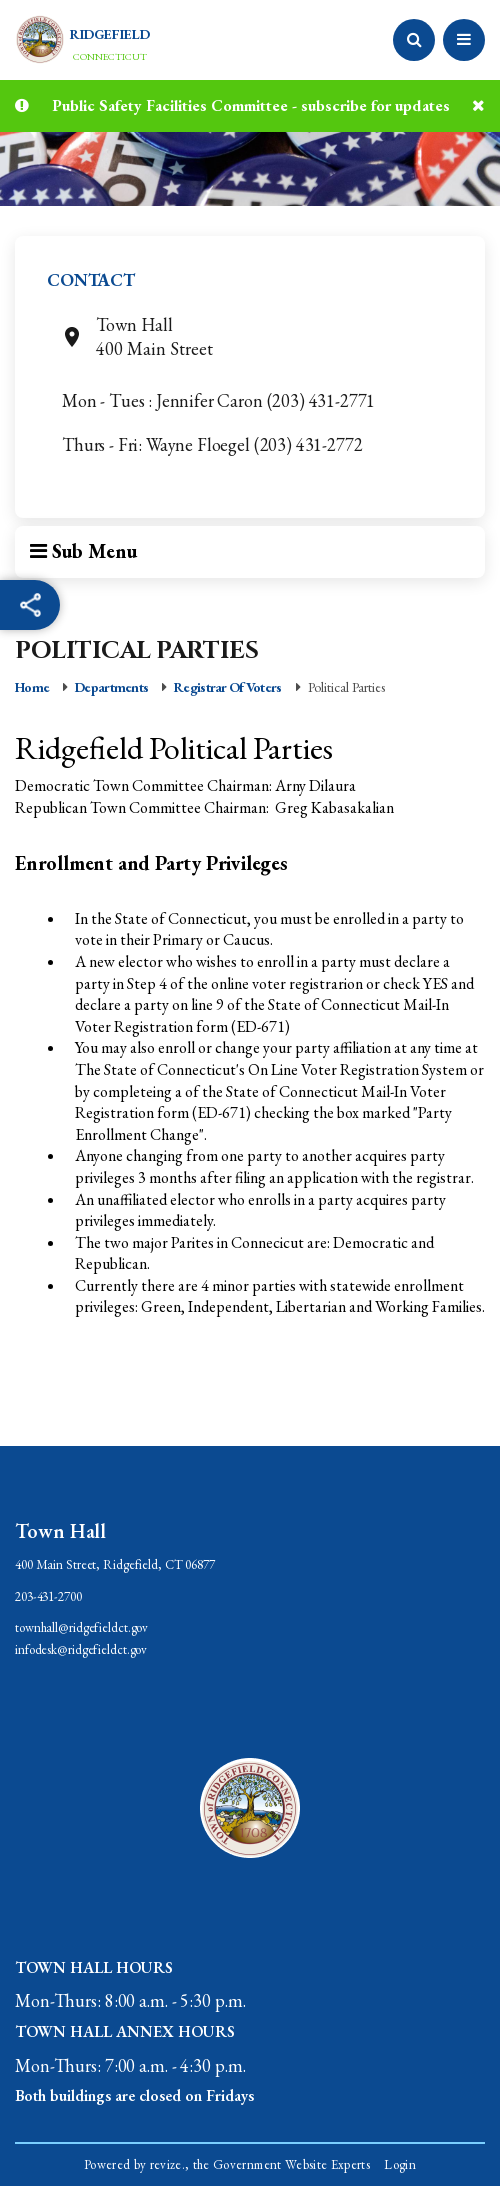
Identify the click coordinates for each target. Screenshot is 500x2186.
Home (32, 687)
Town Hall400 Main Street (139, 336)
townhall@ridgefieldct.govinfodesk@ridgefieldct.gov (81, 1638)
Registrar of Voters (227, 687)
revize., (170, 2164)
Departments (111, 687)
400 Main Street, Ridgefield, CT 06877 (115, 1564)
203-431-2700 (48, 1596)
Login (400, 2164)
